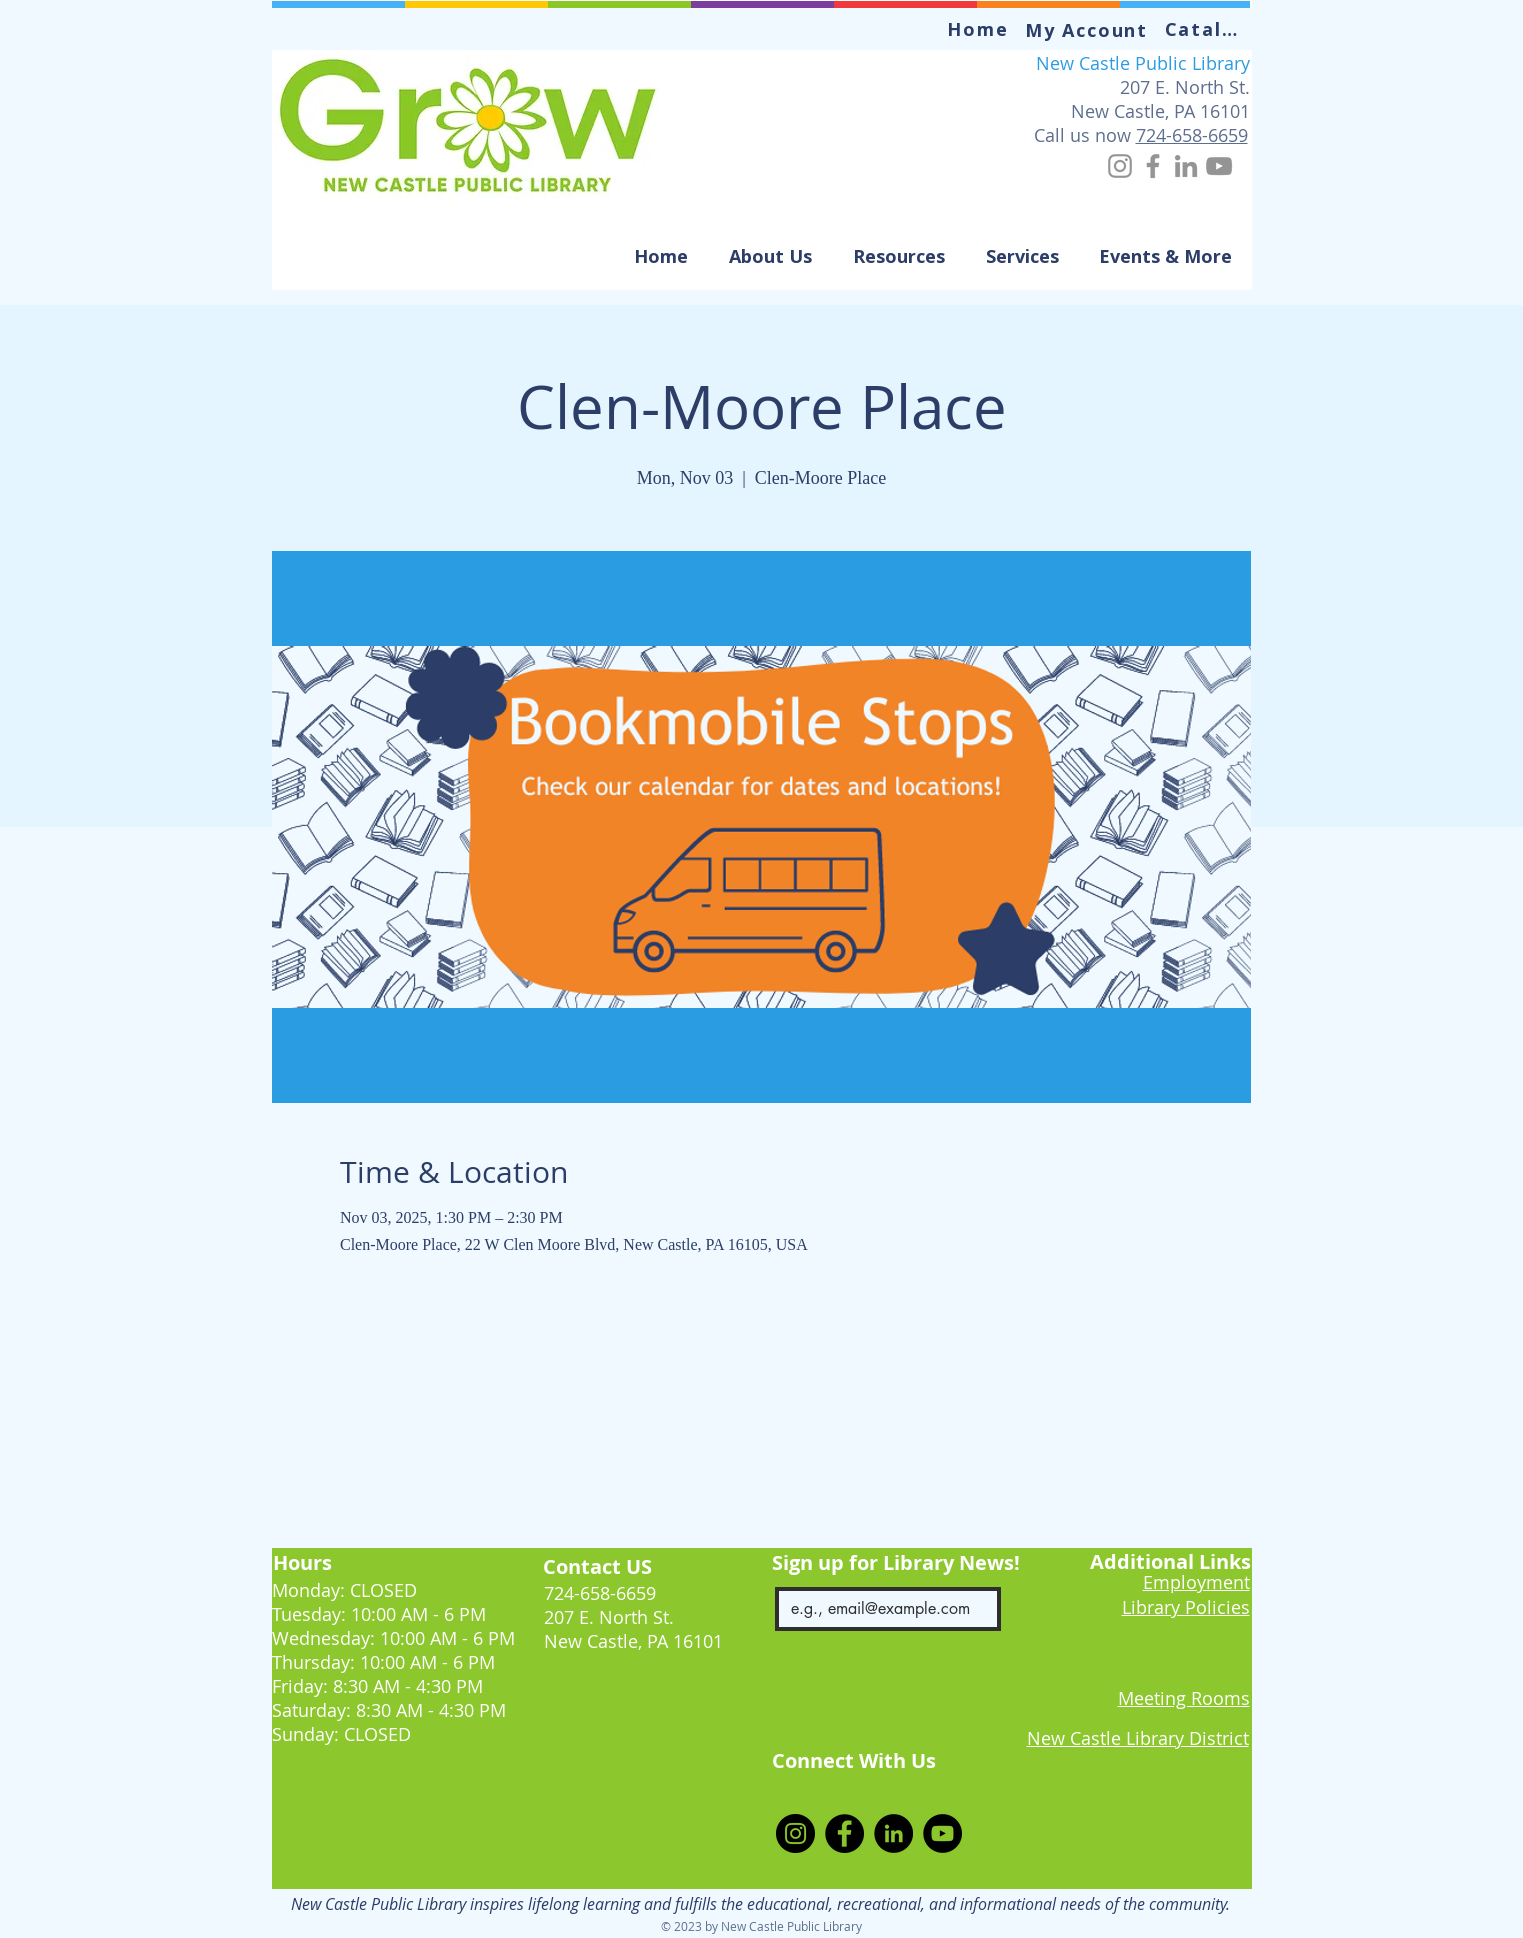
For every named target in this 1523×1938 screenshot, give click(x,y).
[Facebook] (1153, 166)
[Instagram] (1120, 166)
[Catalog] (1209, 29)
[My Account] (1089, 30)
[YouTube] (1219, 166)
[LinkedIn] (1186, 166)
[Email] (882, 1609)
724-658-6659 (1192, 135)
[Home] (980, 29)
